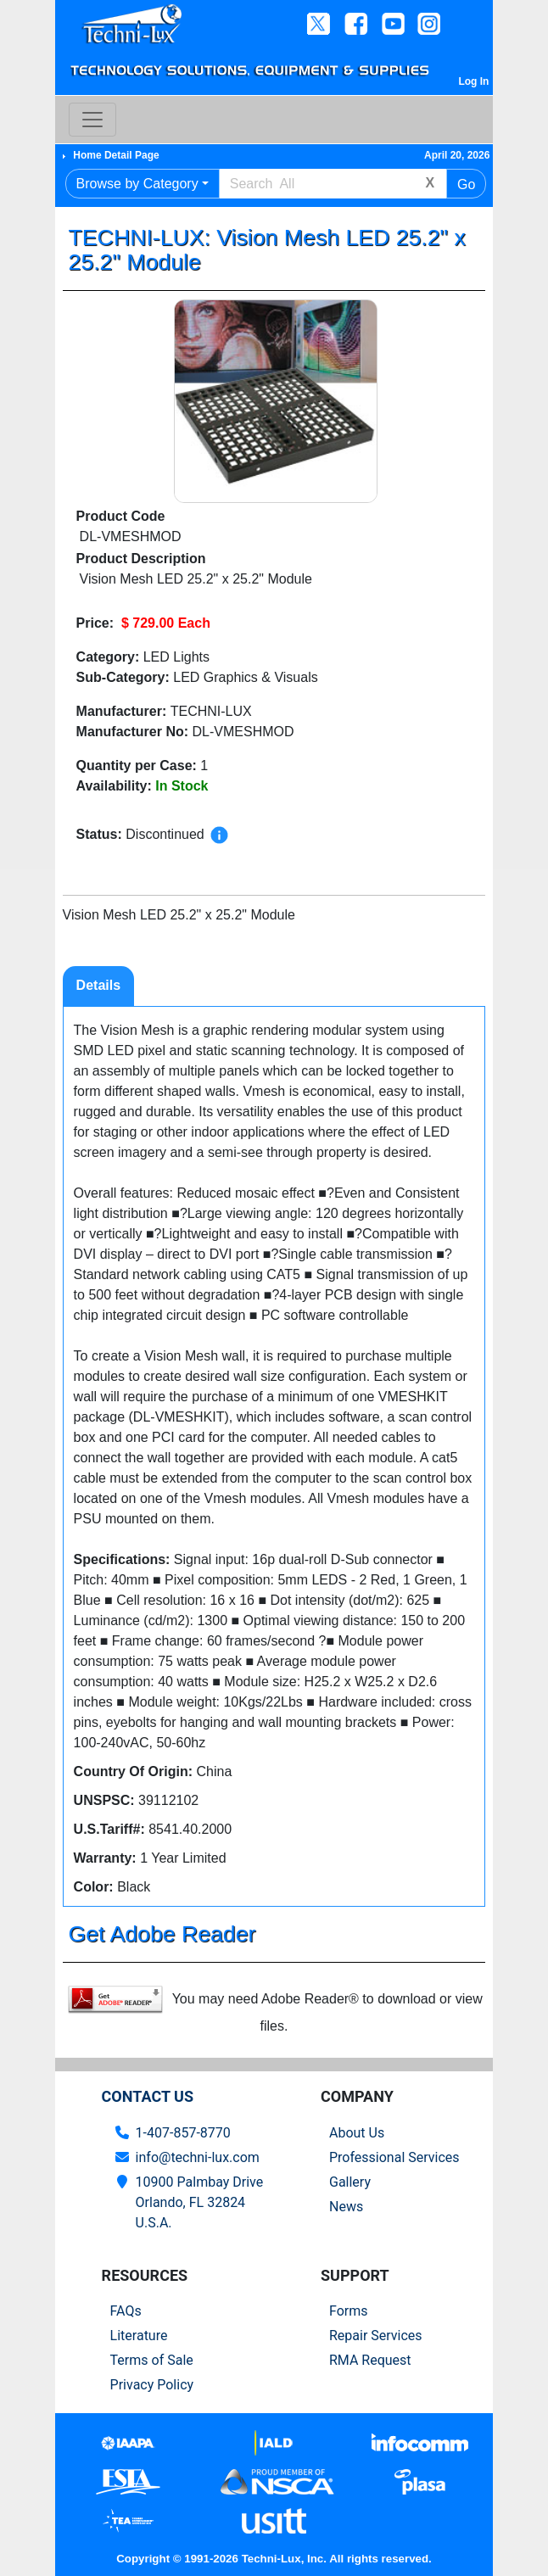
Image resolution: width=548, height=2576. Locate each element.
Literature (139, 2335)
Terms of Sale (151, 2360)
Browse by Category (137, 183)
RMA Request (370, 2360)
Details (98, 985)
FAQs (126, 2311)
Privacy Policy (152, 2385)
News (346, 2207)
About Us (356, 2133)
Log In (473, 81)
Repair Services (375, 2335)
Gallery (350, 2182)
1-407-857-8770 (183, 2133)
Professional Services (394, 2157)
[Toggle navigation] (92, 120)
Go (466, 184)
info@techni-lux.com (198, 2157)
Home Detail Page (116, 155)
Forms (348, 2311)
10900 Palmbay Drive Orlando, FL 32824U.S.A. (200, 2202)
